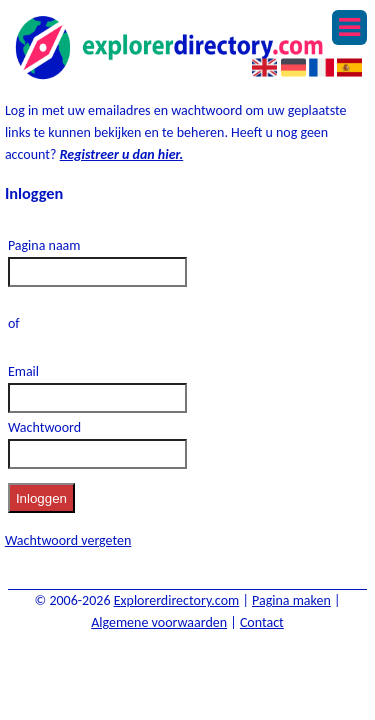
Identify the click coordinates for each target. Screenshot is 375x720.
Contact (262, 622)
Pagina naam (44, 245)
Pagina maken (291, 600)
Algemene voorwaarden (159, 622)
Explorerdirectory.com (177, 600)
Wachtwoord (44, 427)
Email (23, 371)
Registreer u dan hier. (122, 154)
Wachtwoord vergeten (68, 540)
